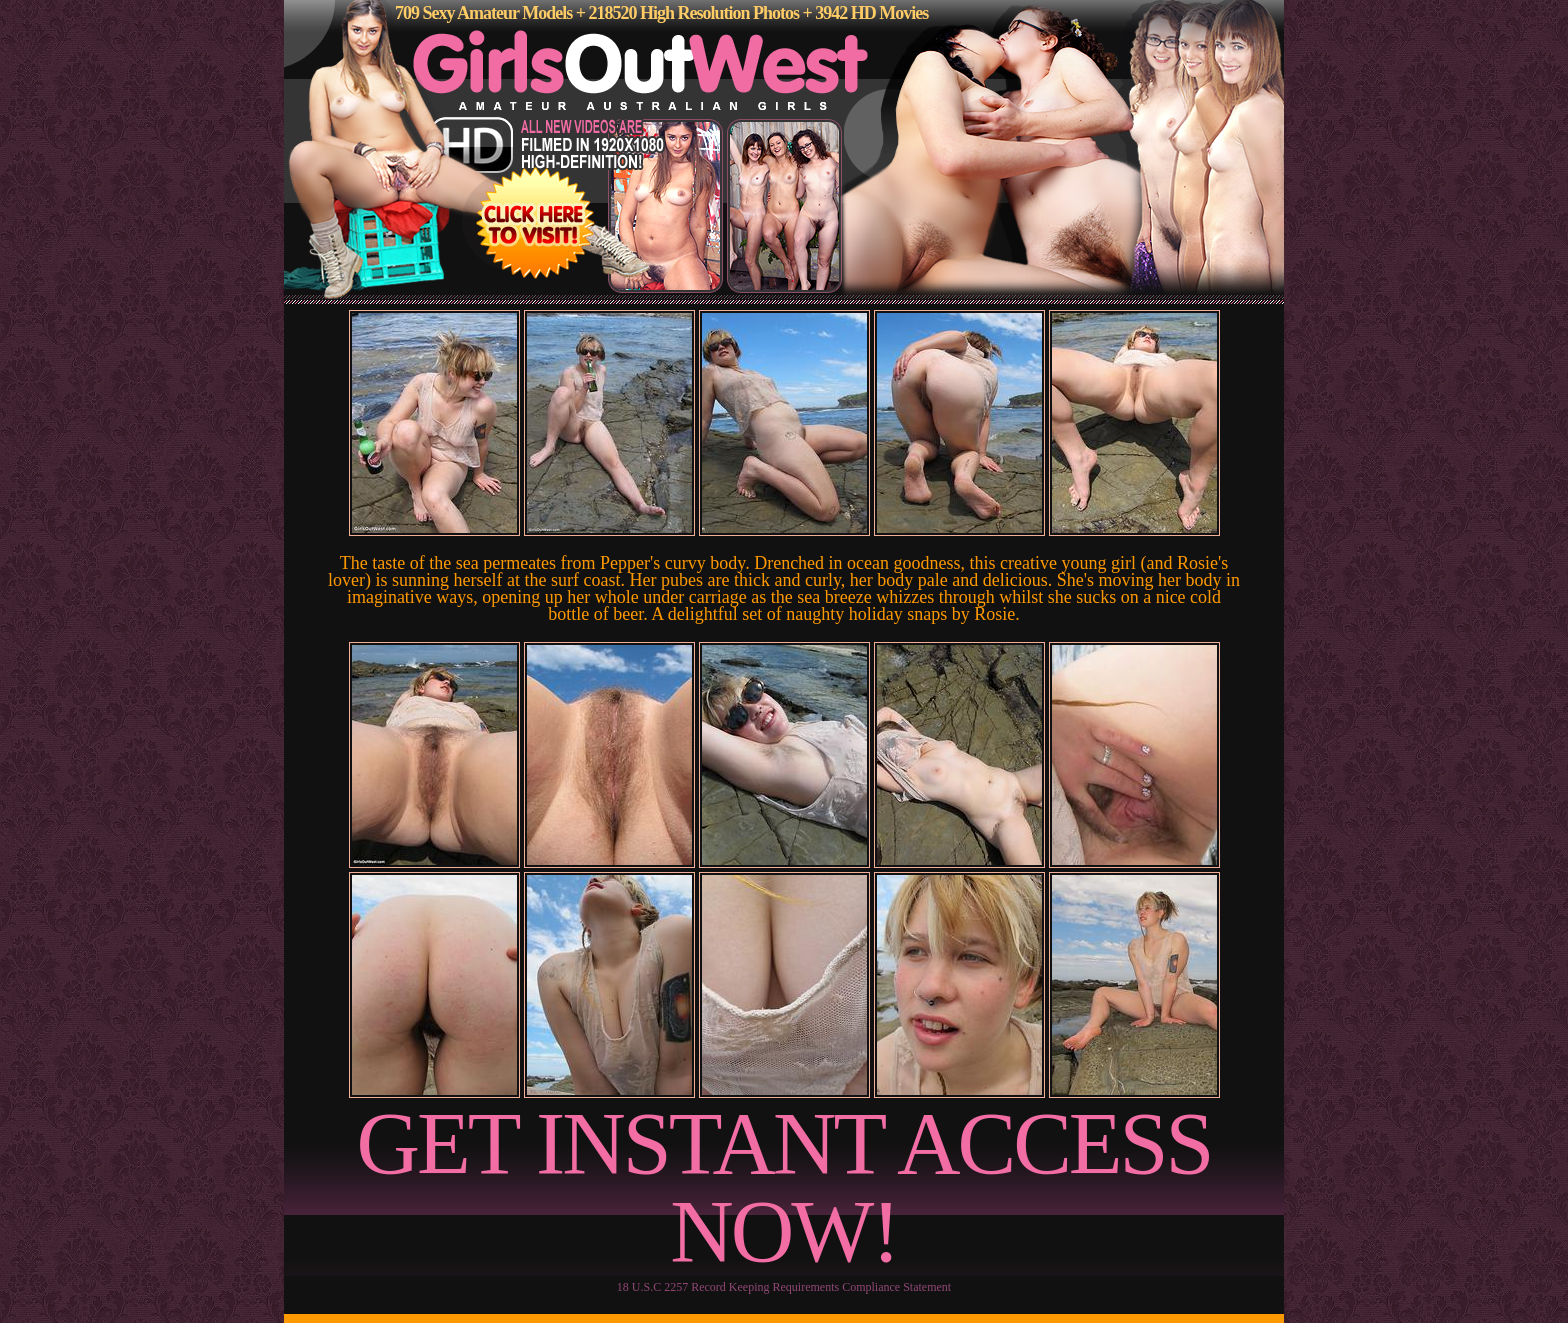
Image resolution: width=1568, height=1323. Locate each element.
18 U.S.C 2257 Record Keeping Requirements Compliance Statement (784, 1287)
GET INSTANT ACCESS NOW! (784, 1187)
